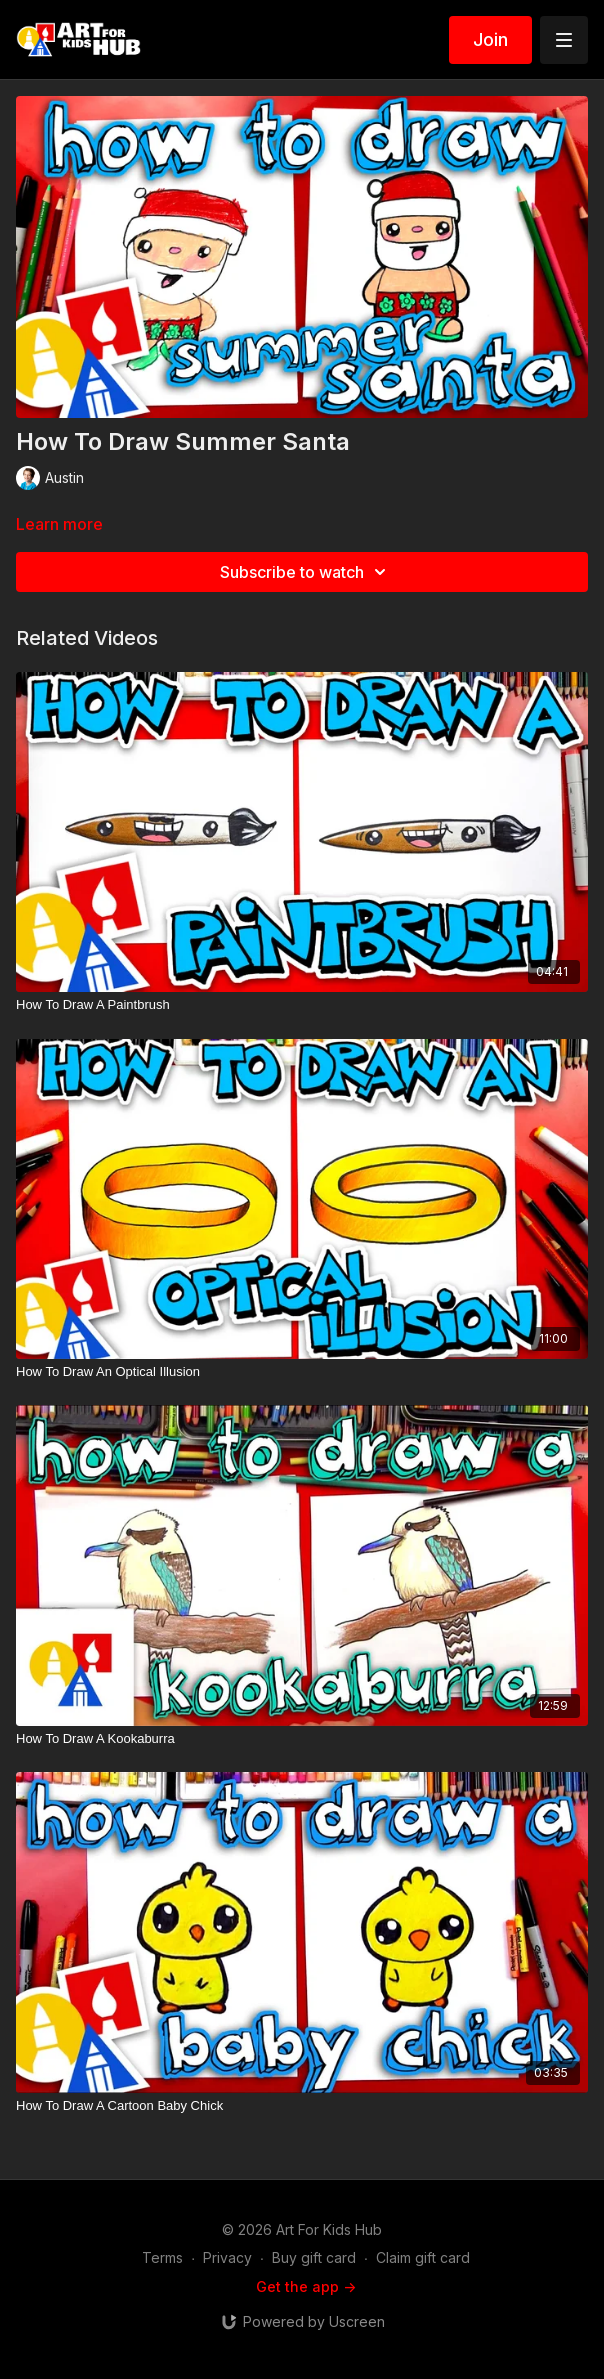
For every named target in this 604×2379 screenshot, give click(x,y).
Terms (162, 2257)
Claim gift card (423, 2257)
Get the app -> (306, 2286)
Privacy (227, 2257)
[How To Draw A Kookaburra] (302, 1739)
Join (490, 39)
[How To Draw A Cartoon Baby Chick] (302, 2106)
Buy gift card (314, 2257)
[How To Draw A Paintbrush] (302, 1005)
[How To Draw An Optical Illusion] (302, 1372)
